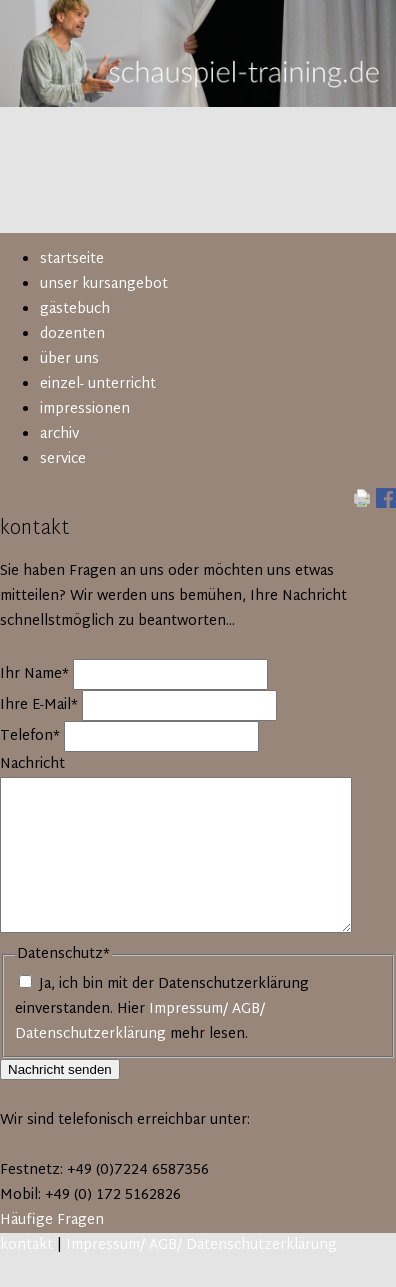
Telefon (32, 736)
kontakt (26, 1245)
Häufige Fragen (52, 1220)
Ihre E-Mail (41, 705)
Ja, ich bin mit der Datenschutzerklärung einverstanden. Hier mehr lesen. (162, 1009)
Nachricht (32, 764)
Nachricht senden (60, 1069)
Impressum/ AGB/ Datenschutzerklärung (140, 1022)
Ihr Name (36, 674)
